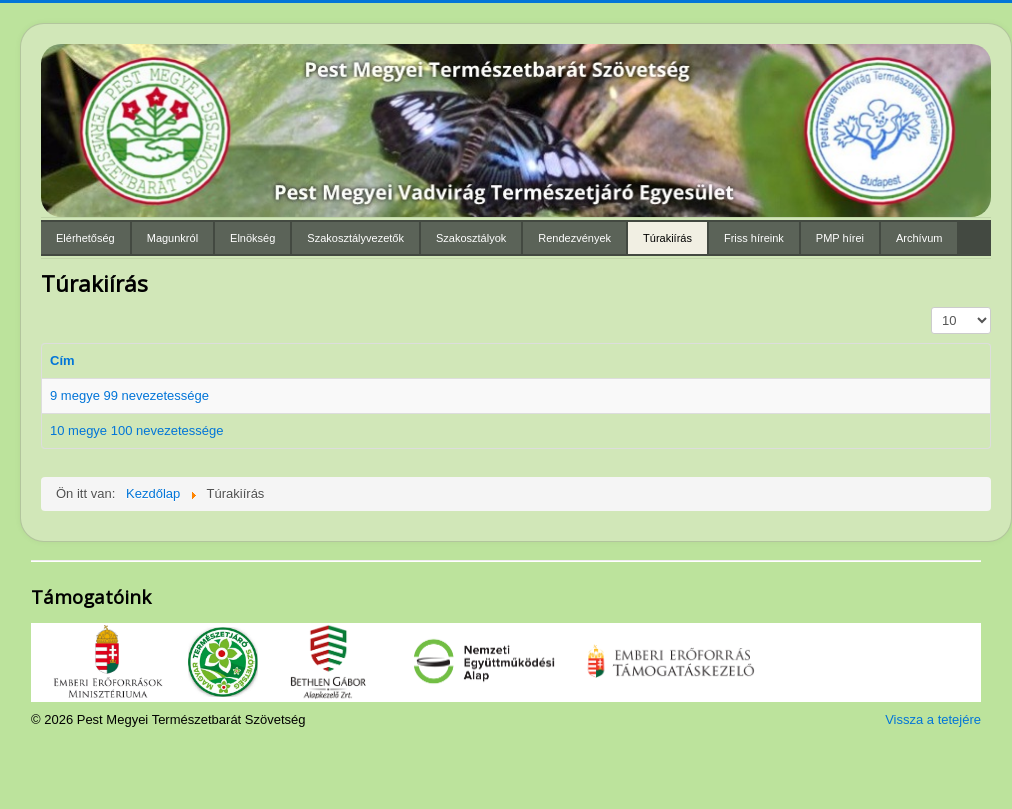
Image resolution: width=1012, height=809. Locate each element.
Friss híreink (754, 238)
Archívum (919, 238)
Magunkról (172, 238)
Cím (62, 360)
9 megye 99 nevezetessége (129, 395)
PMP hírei (840, 238)
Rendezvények (574, 238)
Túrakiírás (667, 238)
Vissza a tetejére (933, 719)
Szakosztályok (471, 238)
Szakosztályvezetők (355, 238)
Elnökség (252, 238)
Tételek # (931, 307)
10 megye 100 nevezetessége (136, 430)
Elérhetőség (85, 238)
